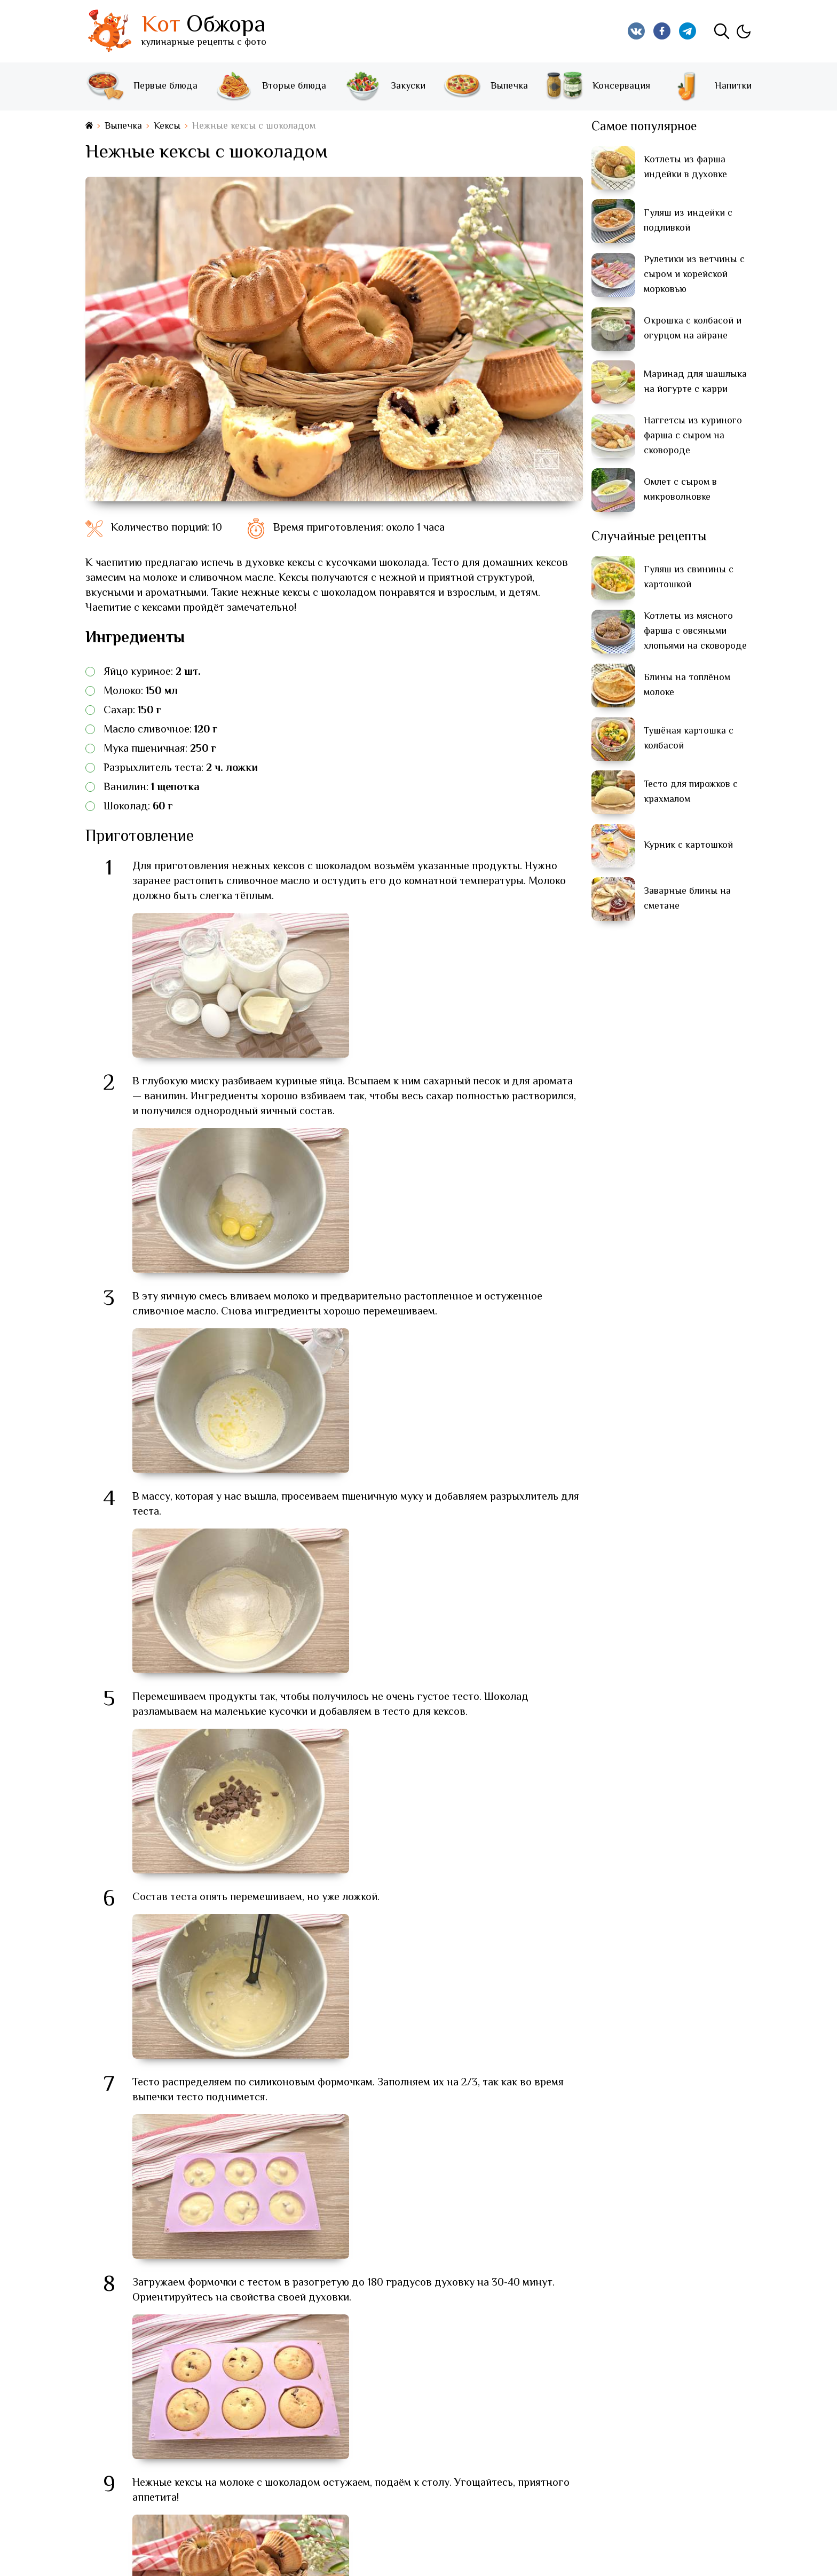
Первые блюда (141, 86)
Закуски (384, 86)
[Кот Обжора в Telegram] (687, 31)
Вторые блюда (270, 86)
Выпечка (485, 86)
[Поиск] (721, 31)
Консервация (597, 86)
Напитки (709, 86)
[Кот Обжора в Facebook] (661, 31)
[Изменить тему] (743, 31)
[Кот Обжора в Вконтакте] (636, 31)
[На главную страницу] (89, 126)
